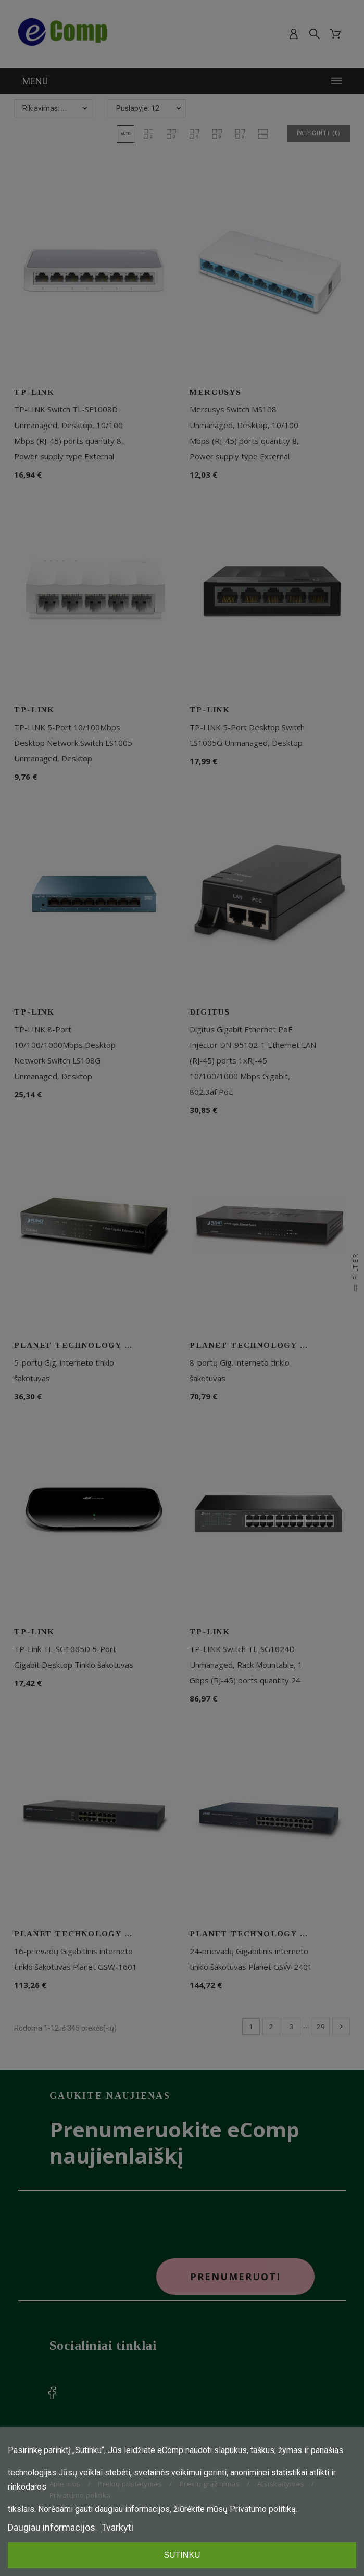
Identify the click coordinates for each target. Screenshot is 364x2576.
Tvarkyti (117, 2527)
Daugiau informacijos (52, 2527)
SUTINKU (182, 2554)
